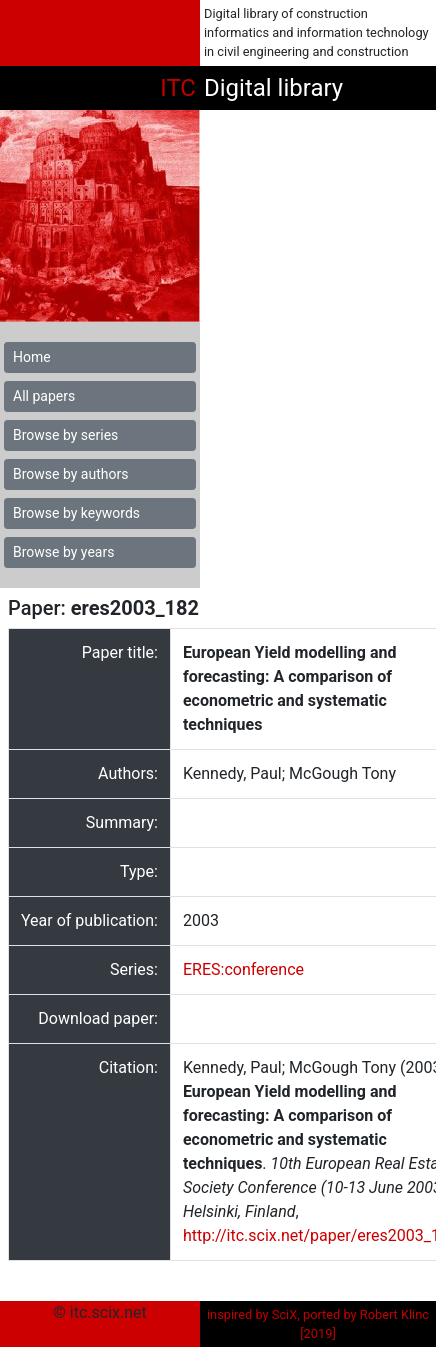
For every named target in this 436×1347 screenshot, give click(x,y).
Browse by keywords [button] (76, 513)
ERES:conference (243, 969)
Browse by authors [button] (70, 474)
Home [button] (32, 357)
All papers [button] (44, 396)
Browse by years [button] (63, 552)
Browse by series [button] (65, 435)
